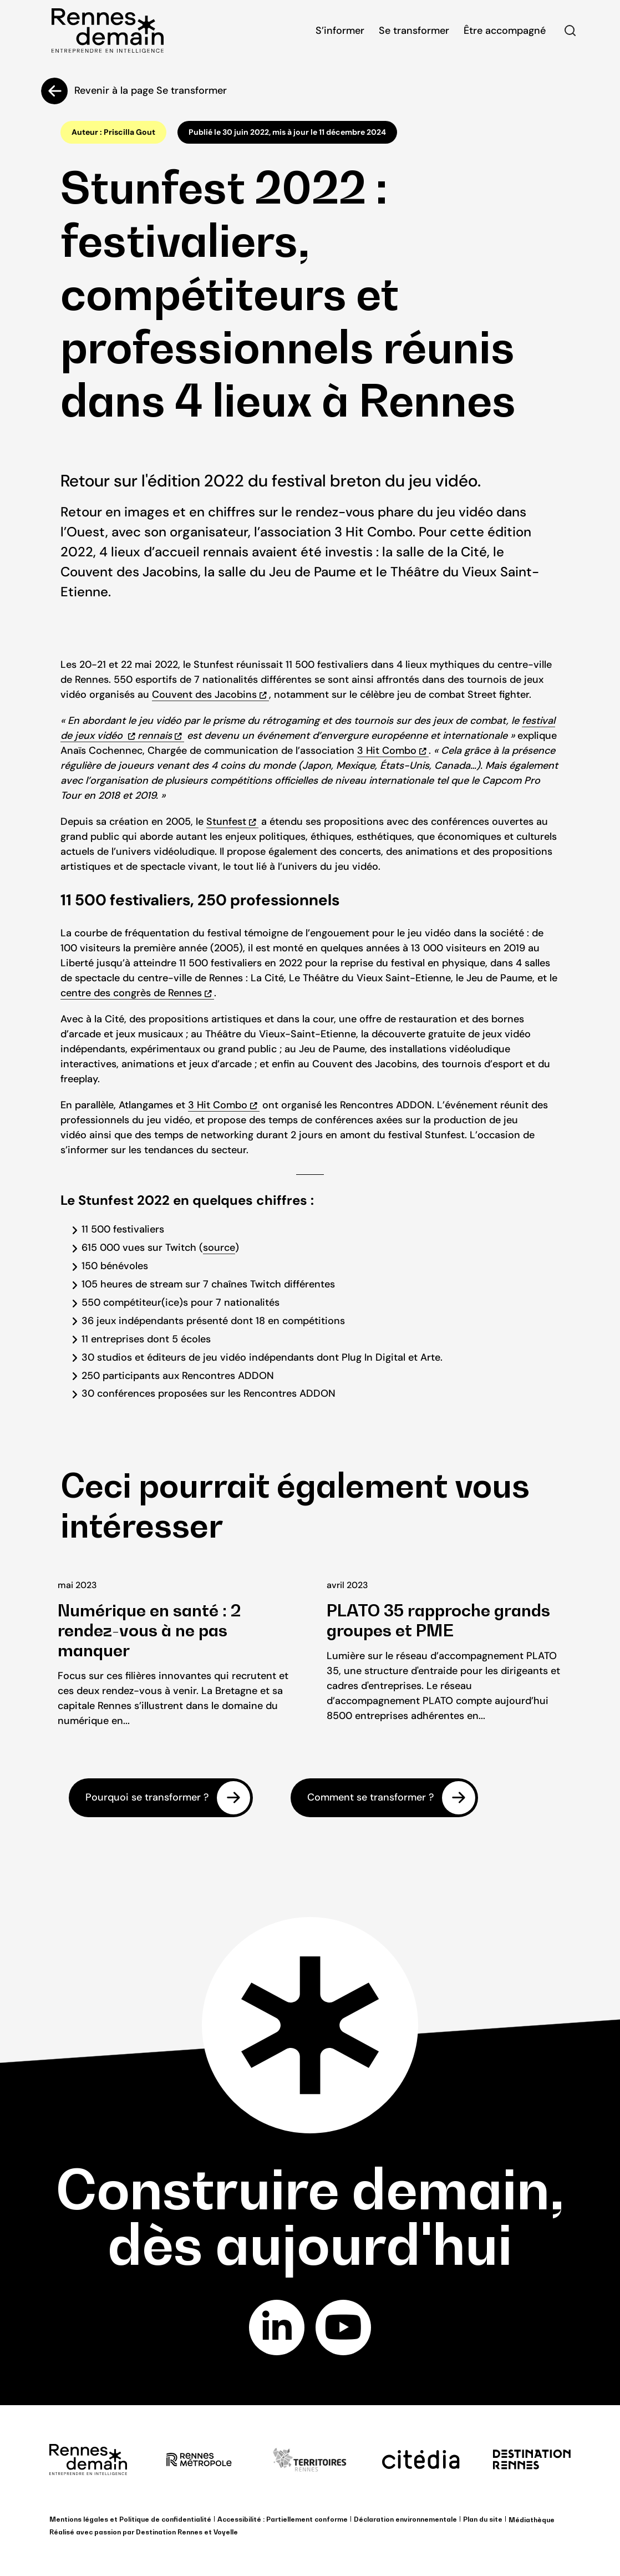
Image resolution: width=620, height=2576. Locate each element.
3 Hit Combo (386, 750)
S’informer (340, 30)
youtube (343, 2327)
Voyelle (226, 2532)
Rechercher (570, 30)
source (219, 1247)
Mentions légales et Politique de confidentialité (130, 2519)
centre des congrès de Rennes (131, 993)
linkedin (277, 2327)
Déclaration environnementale (405, 2519)
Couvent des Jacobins (204, 694)
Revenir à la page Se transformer (150, 90)
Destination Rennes (169, 2532)
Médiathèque (532, 2520)
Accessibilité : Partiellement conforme (282, 2519)
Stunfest (226, 821)
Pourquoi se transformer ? (147, 1797)
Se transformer (414, 30)
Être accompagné (505, 30)
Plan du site (482, 2519)
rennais (155, 735)
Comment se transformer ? (370, 1797)
